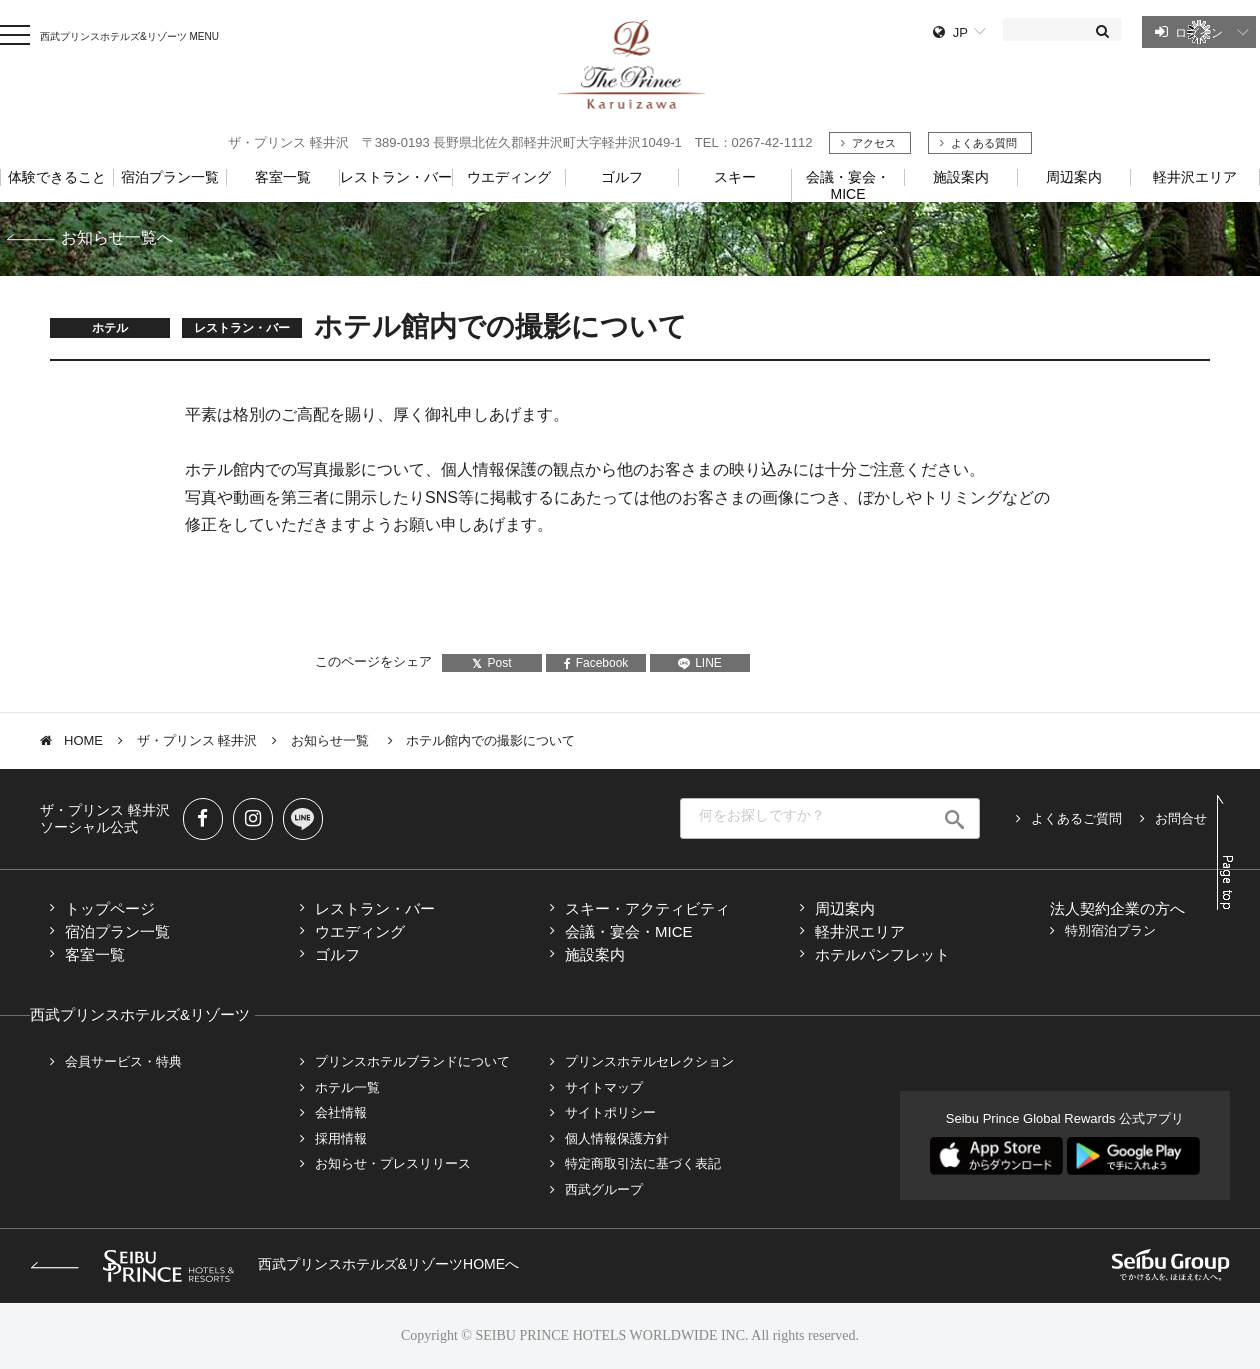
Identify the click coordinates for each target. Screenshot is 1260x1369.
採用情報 (341, 1138)
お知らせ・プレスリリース (393, 1163)
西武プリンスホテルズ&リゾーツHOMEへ (274, 1264)
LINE (700, 663)
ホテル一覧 (347, 1087)
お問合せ (1181, 818)
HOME (83, 740)
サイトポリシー (610, 1112)
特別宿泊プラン (1110, 930)
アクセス (874, 143)
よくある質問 (984, 143)
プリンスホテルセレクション (649, 1061)
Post (491, 663)
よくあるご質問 (1076, 818)
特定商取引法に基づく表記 (643, 1163)
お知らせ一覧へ (117, 237)
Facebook (596, 663)
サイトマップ (604, 1087)
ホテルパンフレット (882, 954)
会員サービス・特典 (123, 1061)
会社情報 (341, 1112)
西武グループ (604, 1189)
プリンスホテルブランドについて (412, 1061)
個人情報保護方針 (617, 1138)
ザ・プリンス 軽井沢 (197, 740)
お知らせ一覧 (332, 740)
